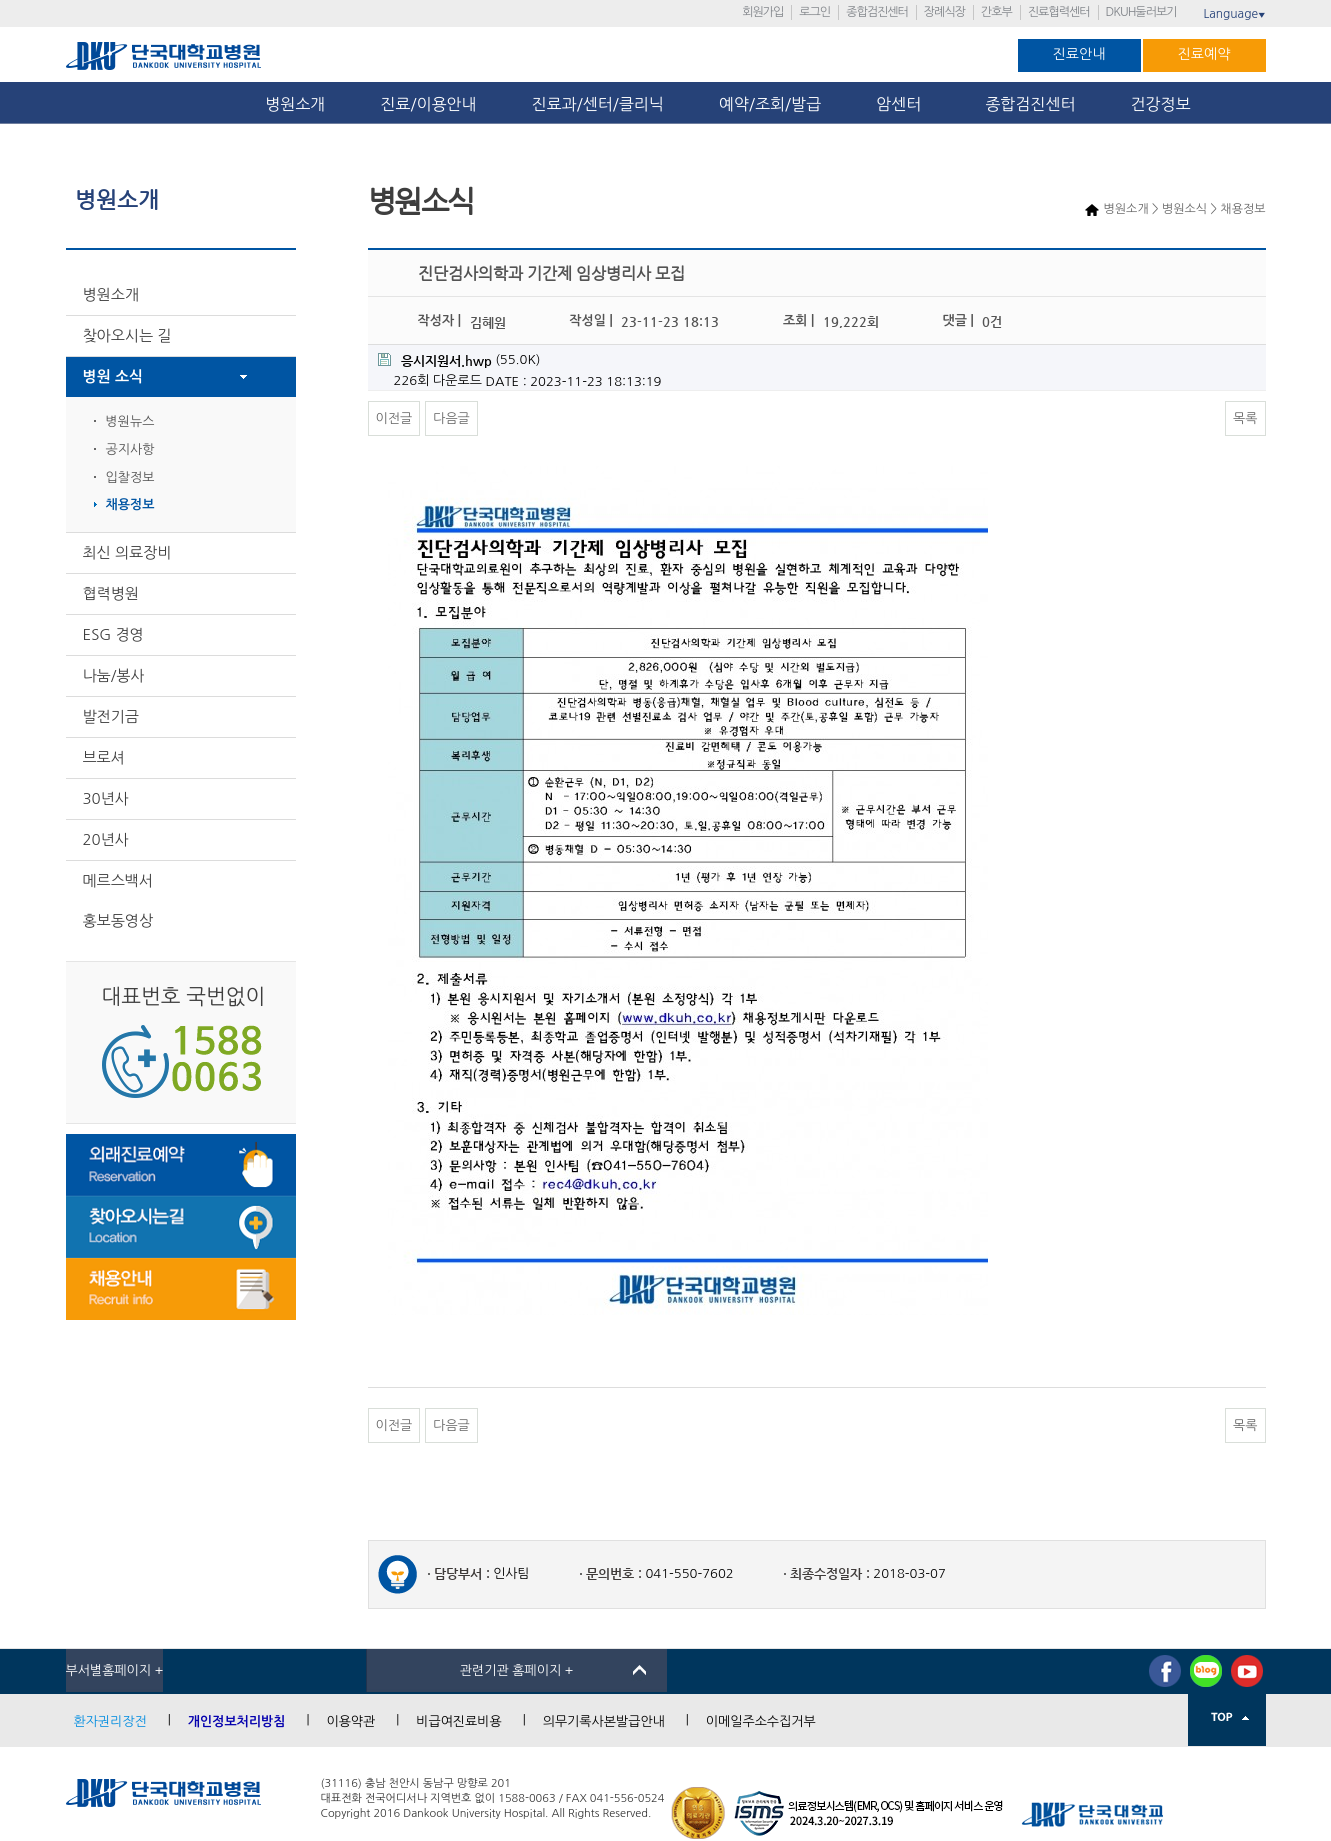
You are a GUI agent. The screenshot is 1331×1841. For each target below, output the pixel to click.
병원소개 (295, 104)
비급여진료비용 (459, 1721)
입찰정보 (130, 477)
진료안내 (1079, 54)
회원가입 (762, 12)
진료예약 (1204, 54)
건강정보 (1161, 104)
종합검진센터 (877, 12)
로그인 (814, 12)
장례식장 (944, 12)
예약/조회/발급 (770, 104)
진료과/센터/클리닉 (598, 104)
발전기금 (111, 716)
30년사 (106, 798)
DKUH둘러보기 (1141, 12)
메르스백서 (118, 880)
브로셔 (104, 757)
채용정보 (130, 504)
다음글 (451, 418)
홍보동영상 (118, 920)
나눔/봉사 (114, 675)
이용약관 (350, 1721)
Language (1234, 14)
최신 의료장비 (127, 552)
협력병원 (111, 593)
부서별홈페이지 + (115, 1670)
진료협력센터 (1059, 12)
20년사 (106, 839)
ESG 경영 (113, 634)
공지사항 (130, 449)
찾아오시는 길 (127, 335)
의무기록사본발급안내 (604, 1721)
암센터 (903, 104)
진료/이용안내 (428, 104)
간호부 (996, 12)
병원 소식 (113, 376)
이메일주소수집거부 (761, 1721)
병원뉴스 (130, 421)
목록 (1245, 418)
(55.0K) (459, 360)
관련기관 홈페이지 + (517, 1670)
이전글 (394, 418)
